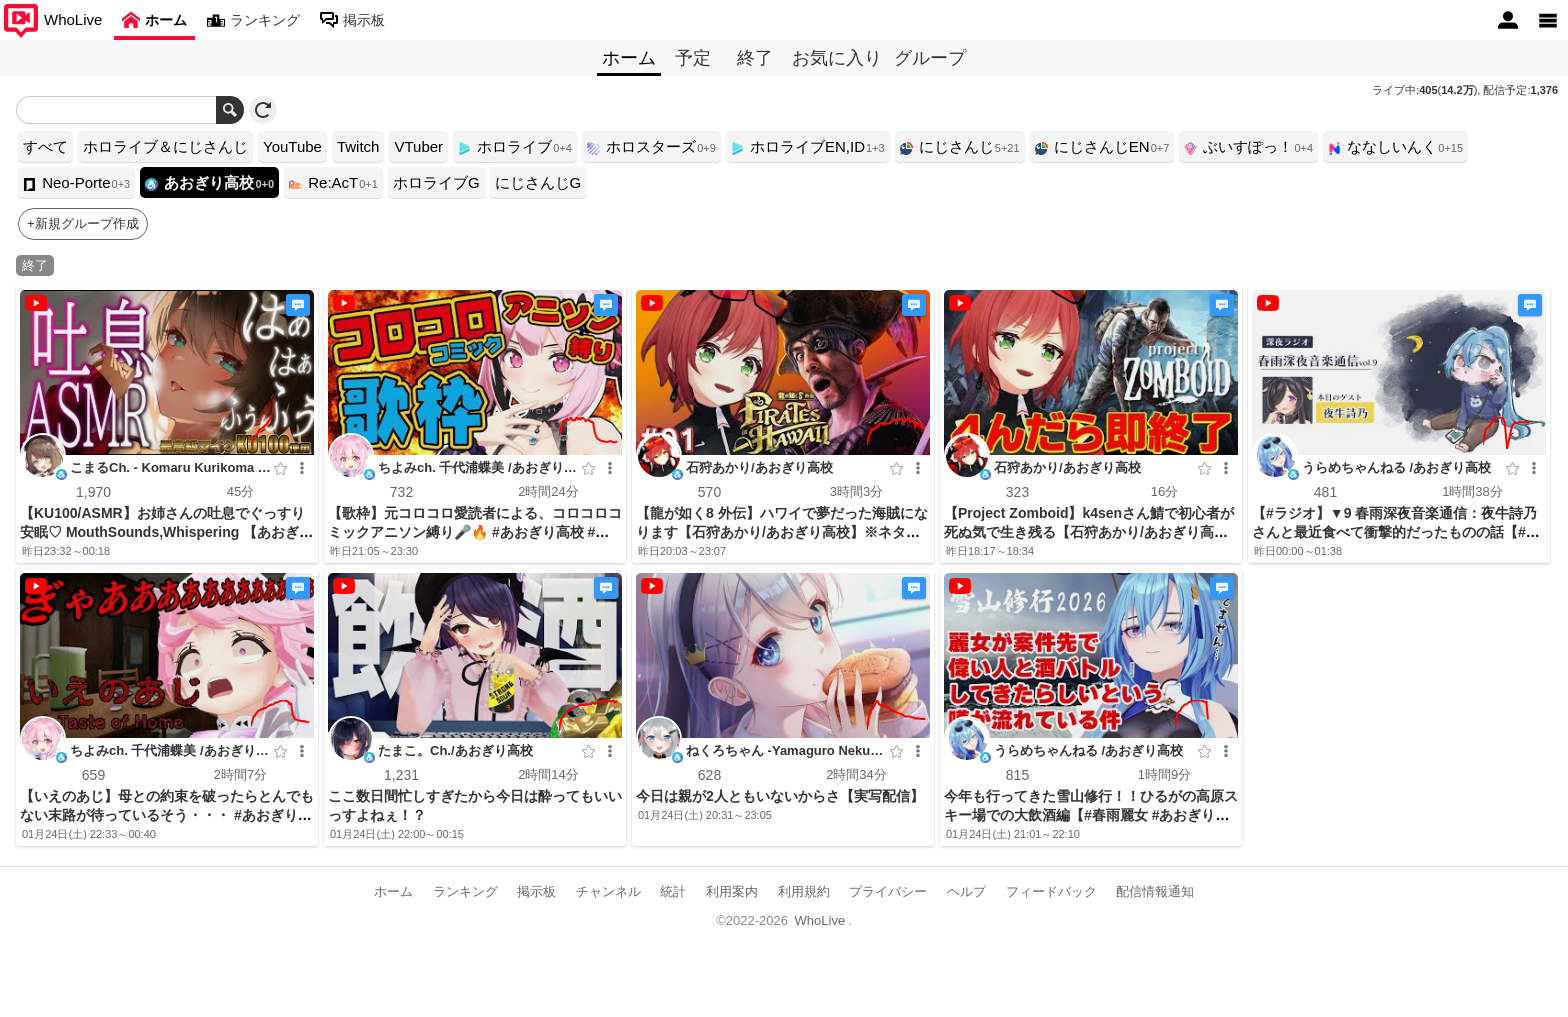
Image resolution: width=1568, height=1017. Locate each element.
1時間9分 (1163, 774)
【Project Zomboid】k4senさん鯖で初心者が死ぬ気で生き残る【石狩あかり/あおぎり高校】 (1089, 532)
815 (1016, 775)
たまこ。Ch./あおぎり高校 (455, 750)
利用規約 (804, 891)
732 (400, 492)
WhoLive (820, 920)
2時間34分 (856, 774)
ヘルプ (966, 891)
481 (1324, 492)
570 (708, 492)
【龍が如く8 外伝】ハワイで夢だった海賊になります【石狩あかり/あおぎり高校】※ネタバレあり (782, 532)
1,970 (93, 492)
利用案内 (732, 891)
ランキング (465, 891)
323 (1016, 492)
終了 (755, 58)
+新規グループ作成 (83, 223)
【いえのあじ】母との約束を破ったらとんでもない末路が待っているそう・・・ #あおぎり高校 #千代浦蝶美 (167, 815)
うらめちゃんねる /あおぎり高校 (1396, 467)
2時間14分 (548, 774)
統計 (673, 891)
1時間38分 (1472, 491)
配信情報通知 (1155, 891)
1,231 (401, 775)
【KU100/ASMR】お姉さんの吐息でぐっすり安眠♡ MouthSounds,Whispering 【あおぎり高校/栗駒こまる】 (166, 532)
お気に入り (837, 58)
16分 (1163, 491)
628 (708, 775)
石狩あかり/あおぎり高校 (759, 467)
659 (92, 775)
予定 (693, 58)
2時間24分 (548, 491)
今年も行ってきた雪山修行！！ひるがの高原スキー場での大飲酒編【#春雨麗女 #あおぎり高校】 (1091, 815)
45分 (239, 491)
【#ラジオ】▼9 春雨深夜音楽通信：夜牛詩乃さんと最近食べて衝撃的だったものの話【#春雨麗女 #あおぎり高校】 (1396, 532)
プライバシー (888, 891)
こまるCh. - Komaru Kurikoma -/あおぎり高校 (168, 470)
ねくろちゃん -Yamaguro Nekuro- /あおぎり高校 (784, 753)
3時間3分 (855, 491)
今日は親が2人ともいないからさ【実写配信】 (780, 796)
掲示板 (536, 891)
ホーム (393, 891)
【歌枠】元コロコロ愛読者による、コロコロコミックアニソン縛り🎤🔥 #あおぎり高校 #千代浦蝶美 (475, 532)
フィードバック (1051, 891)
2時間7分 (239, 774)
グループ (930, 58)
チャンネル (608, 891)
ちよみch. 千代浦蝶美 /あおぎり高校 (477, 470)
